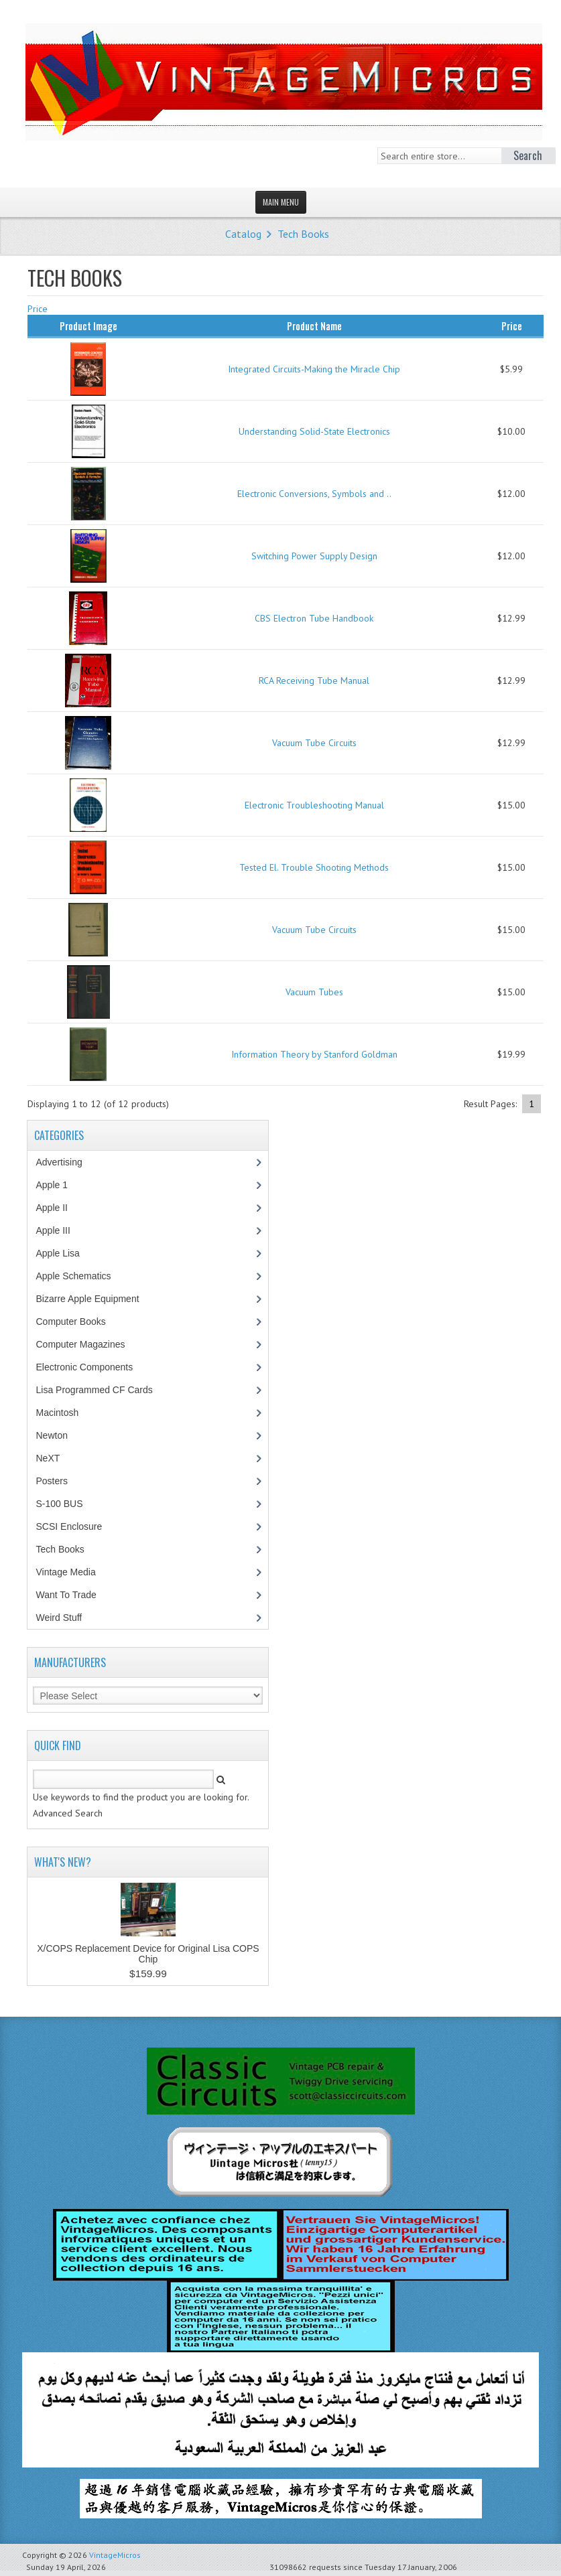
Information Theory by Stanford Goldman (314, 1054)
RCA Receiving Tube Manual (314, 680)
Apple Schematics (80, 1276)
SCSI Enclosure (76, 1526)
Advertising (66, 1162)
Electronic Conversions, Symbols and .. (314, 494)
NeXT (48, 1458)
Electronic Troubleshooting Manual (314, 805)
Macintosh (64, 1412)
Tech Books (303, 233)
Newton (51, 1435)
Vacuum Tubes (314, 992)
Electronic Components (91, 1367)
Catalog (243, 233)
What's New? (62, 1862)
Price (37, 309)
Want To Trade (66, 1594)
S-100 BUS (66, 1503)
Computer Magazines (90, 1344)
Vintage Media (72, 1572)
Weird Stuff (66, 1617)
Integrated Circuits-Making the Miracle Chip (314, 369)
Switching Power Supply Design (314, 556)
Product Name (314, 325)
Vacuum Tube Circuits (314, 743)
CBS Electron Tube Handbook (314, 618)
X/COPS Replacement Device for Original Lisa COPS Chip (148, 1953)
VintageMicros (115, 2555)
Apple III (60, 1230)
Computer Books (80, 1321)
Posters (58, 1481)
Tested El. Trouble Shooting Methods (314, 867)
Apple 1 (58, 1184)
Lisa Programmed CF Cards (101, 1389)
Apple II (58, 1207)
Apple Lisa (67, 1253)
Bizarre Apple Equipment (94, 1298)
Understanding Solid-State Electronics (314, 431)
